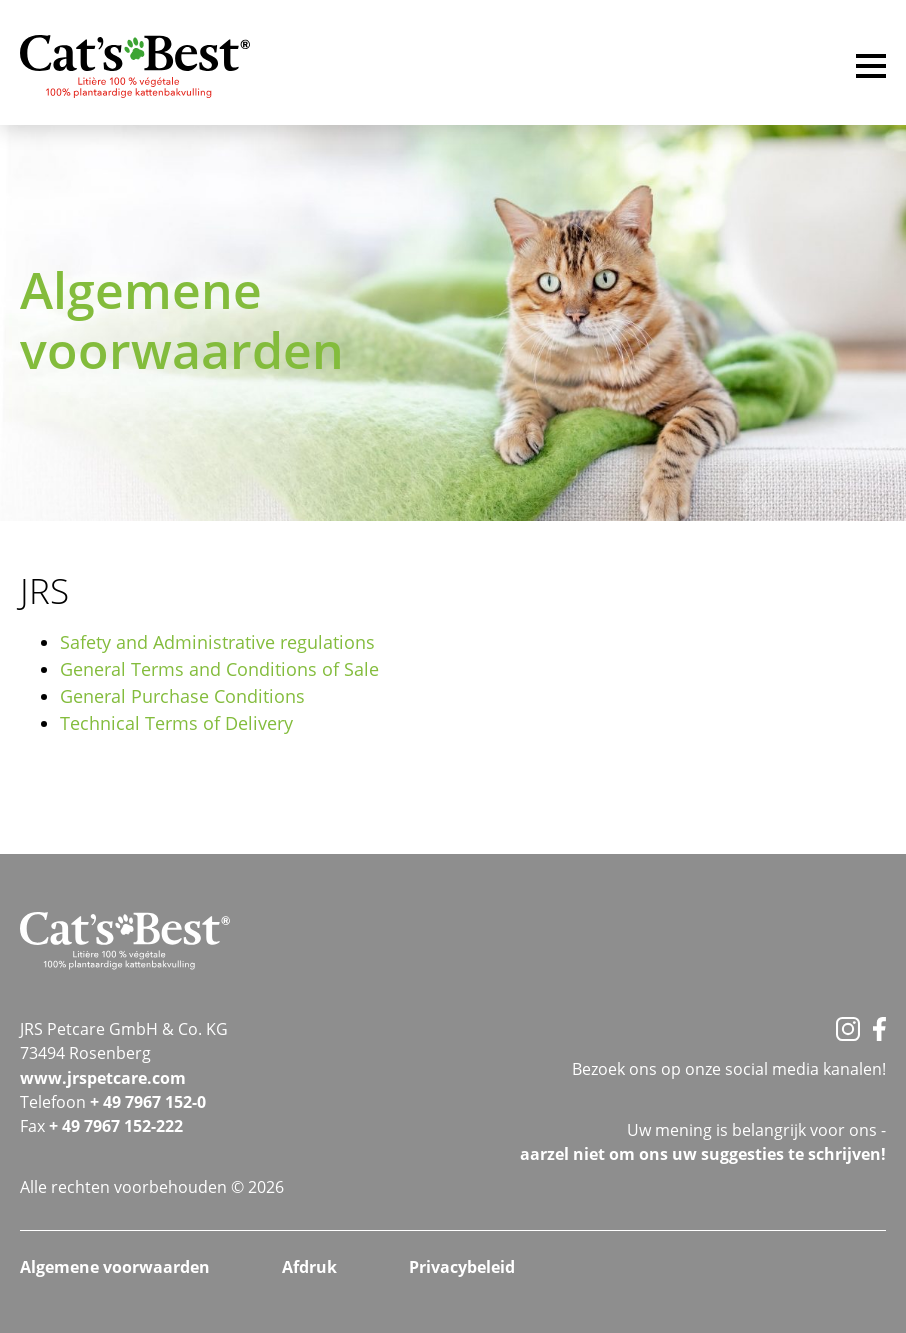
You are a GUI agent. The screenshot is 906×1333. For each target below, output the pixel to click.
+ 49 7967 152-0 (148, 1102)
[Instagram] (848, 1029)
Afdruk (309, 1267)
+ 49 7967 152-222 (116, 1126)
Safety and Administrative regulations (217, 642)
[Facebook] (879, 1029)
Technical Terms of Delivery (176, 723)
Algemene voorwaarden (115, 1267)
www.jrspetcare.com (103, 1078)
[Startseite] (135, 67)
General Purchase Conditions (182, 696)
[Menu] (871, 69)
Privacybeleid (462, 1267)
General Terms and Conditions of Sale (219, 669)
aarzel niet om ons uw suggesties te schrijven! (703, 1154)
